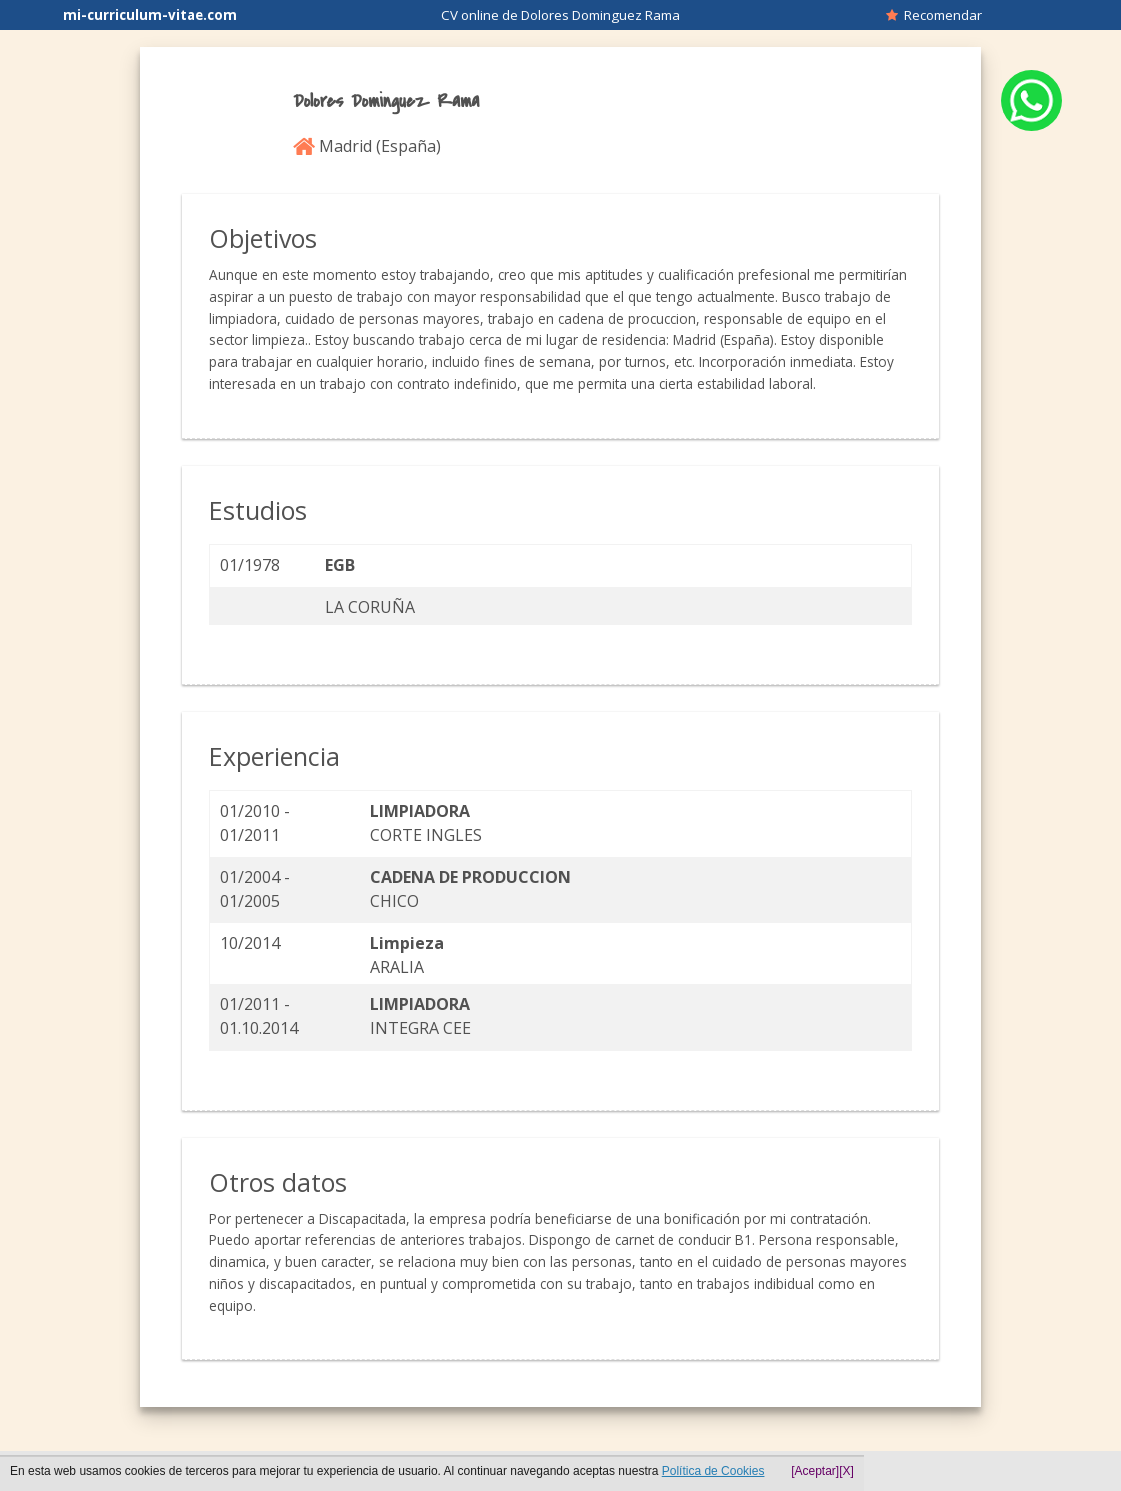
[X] (846, 1471)
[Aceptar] (815, 1471)
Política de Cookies (713, 1471)
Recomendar (934, 15)
